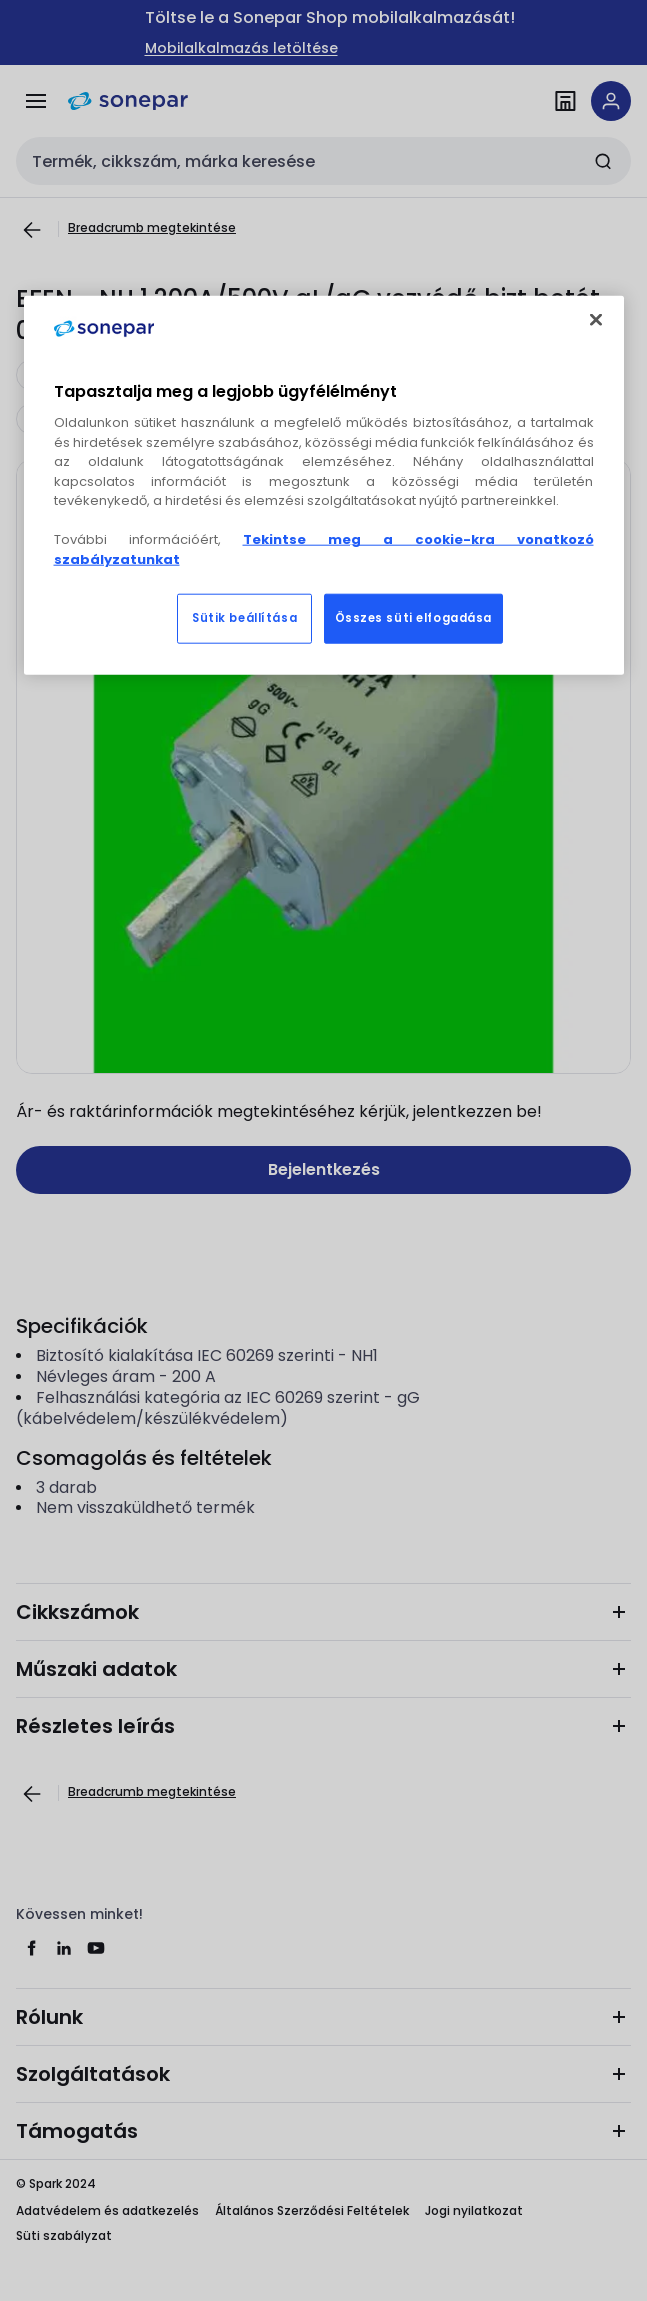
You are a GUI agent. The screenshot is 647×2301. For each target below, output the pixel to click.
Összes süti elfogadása (414, 618)
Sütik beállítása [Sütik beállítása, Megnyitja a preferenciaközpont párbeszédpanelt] (244, 618)
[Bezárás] (596, 320)
